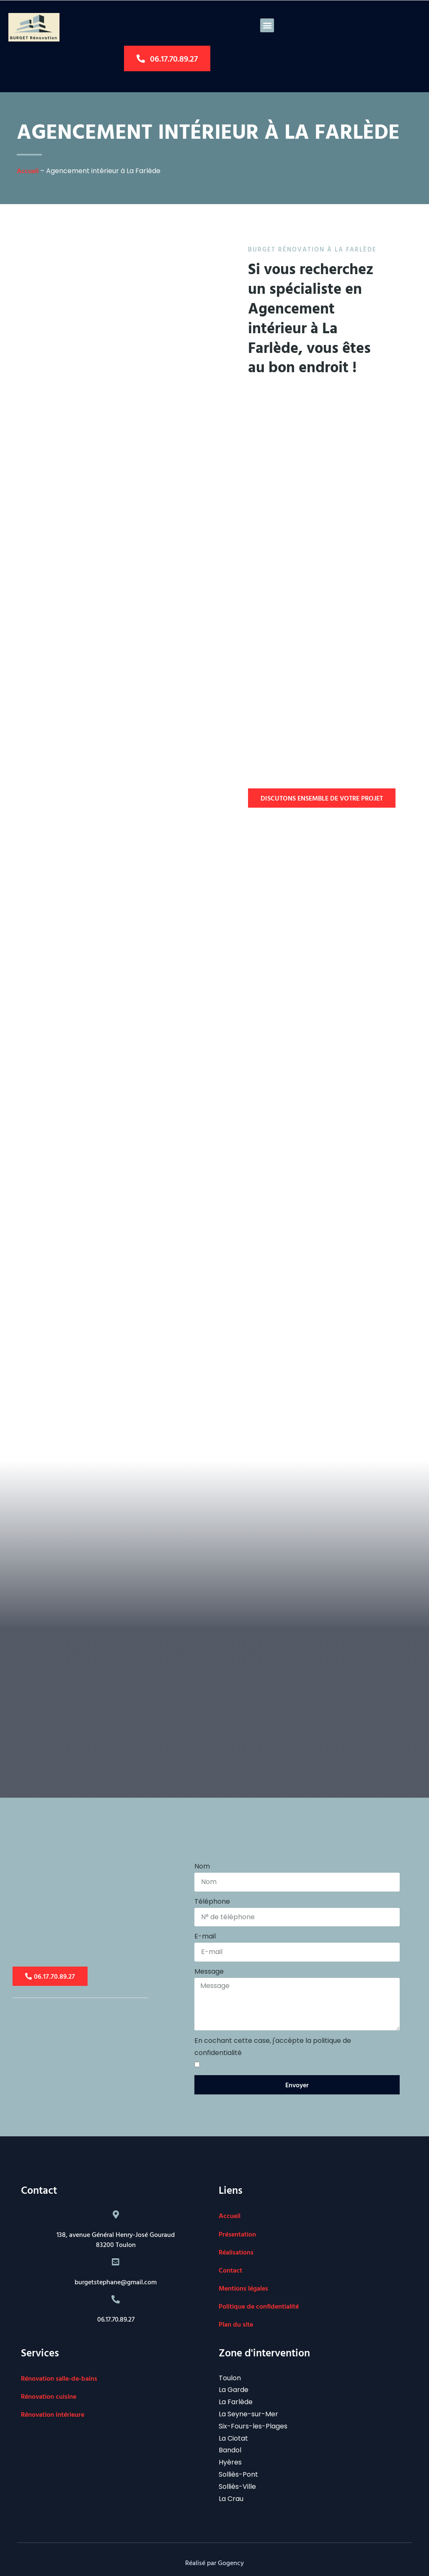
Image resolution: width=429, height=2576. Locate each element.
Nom (202, 1866)
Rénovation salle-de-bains (59, 2378)
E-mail (205, 1936)
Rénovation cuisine (48, 2396)
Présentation (237, 2234)
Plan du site (236, 2324)
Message (209, 1971)
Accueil (28, 171)
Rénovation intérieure (52, 2414)
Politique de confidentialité (259, 2306)
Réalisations (236, 2252)
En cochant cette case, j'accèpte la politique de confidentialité (272, 2047)
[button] (267, 25)
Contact (230, 2270)
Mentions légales (243, 2288)
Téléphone (212, 1901)
